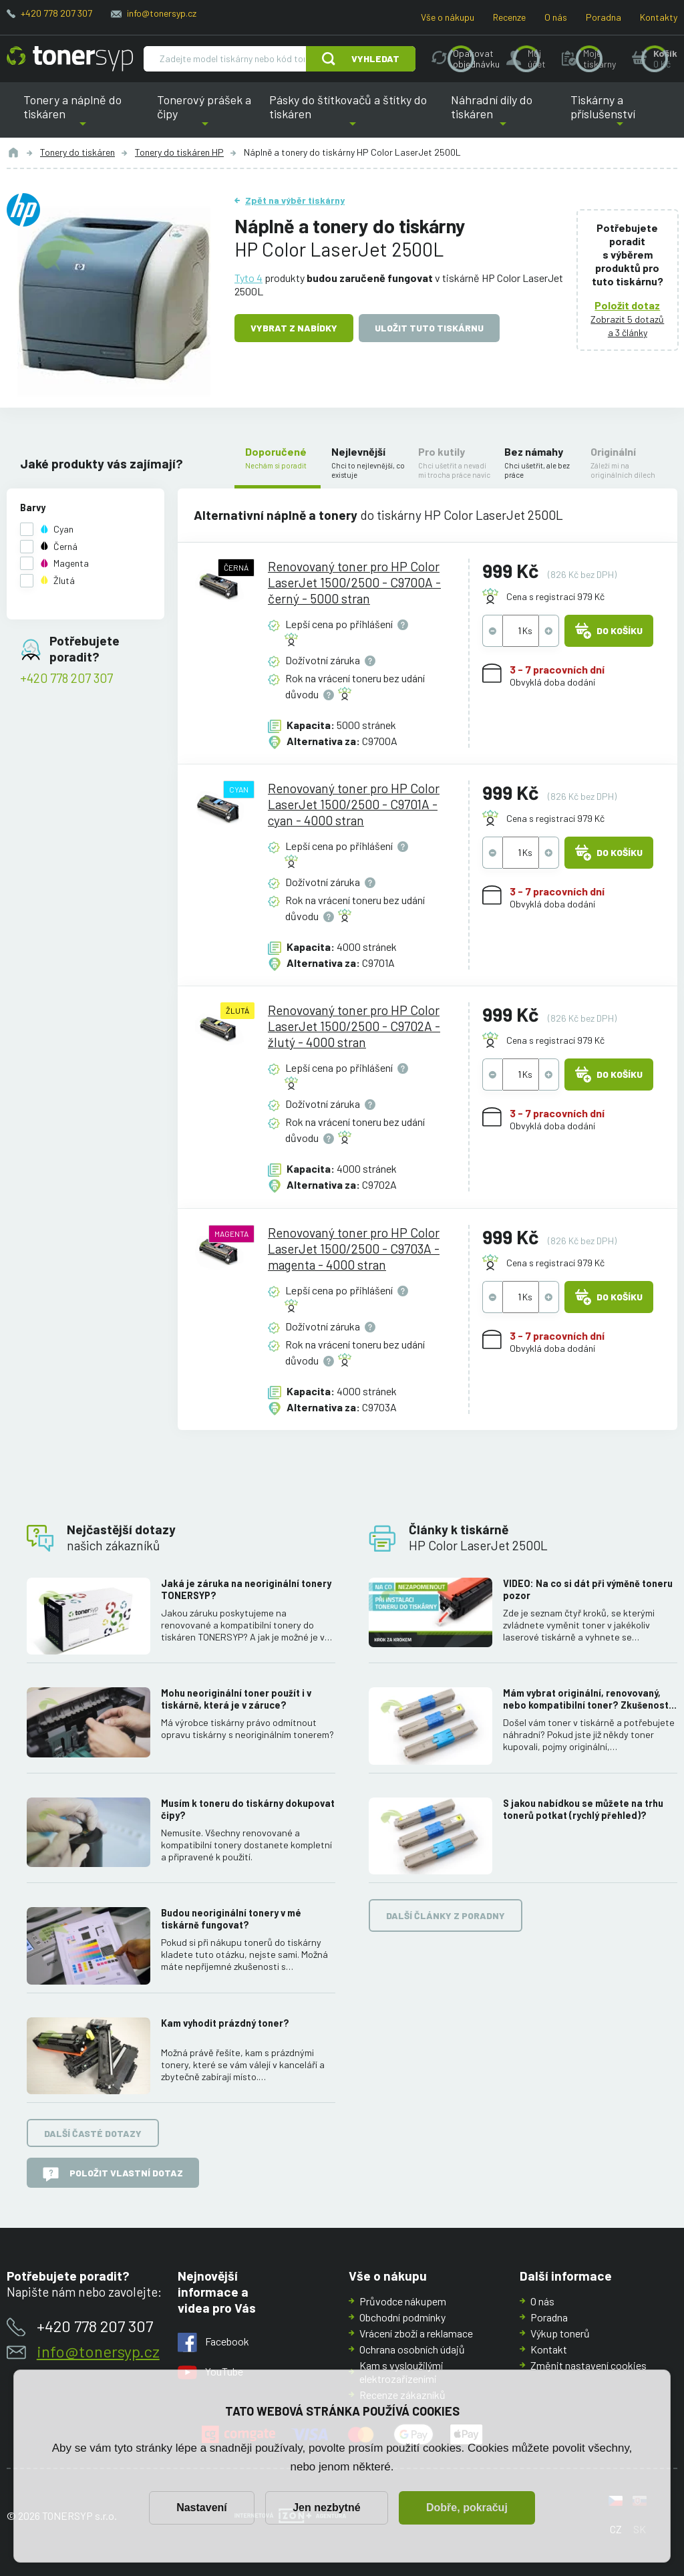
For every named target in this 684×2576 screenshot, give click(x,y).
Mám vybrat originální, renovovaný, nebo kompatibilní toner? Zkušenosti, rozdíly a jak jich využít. (588, 1699)
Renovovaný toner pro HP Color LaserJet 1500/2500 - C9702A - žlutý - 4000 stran (354, 1026)
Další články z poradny (445, 1915)
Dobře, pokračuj (467, 2507)
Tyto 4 (248, 277)
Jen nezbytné (326, 2507)
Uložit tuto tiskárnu (429, 327)
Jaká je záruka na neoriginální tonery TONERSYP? (246, 1589)
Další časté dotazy (93, 2132)
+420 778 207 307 (56, 13)
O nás (555, 17)
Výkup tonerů (560, 2333)
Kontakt (548, 2349)
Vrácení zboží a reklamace (416, 2333)
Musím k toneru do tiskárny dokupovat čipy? (248, 1809)
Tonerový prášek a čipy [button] (205, 115)
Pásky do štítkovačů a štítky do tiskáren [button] (351, 115)
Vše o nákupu (447, 17)
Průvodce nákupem (402, 2301)
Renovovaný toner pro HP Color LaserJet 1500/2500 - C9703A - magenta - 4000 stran (354, 1248)
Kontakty (658, 17)
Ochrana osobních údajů (412, 2349)
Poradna (603, 17)
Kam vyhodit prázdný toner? (225, 2022)
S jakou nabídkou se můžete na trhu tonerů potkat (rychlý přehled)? (583, 1809)
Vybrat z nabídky (293, 327)
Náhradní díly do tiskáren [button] (503, 115)
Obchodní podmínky (402, 2317)
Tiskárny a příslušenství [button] (620, 115)
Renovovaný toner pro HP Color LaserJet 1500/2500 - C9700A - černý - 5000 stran (354, 582)
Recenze (509, 17)
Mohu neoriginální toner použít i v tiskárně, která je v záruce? (236, 1699)
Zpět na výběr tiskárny (295, 200)
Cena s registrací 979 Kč (555, 596)
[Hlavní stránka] (70, 58)
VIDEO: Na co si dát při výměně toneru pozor (588, 1589)
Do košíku (609, 631)
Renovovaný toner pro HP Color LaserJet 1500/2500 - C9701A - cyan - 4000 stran (354, 804)
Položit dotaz (628, 305)
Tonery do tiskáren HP (179, 152)
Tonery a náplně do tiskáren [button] (82, 115)
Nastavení (201, 2507)
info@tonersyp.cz (161, 13)
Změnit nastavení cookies (588, 2365)
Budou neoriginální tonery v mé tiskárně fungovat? (231, 1918)
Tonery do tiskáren (77, 152)
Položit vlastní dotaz (113, 2174)
